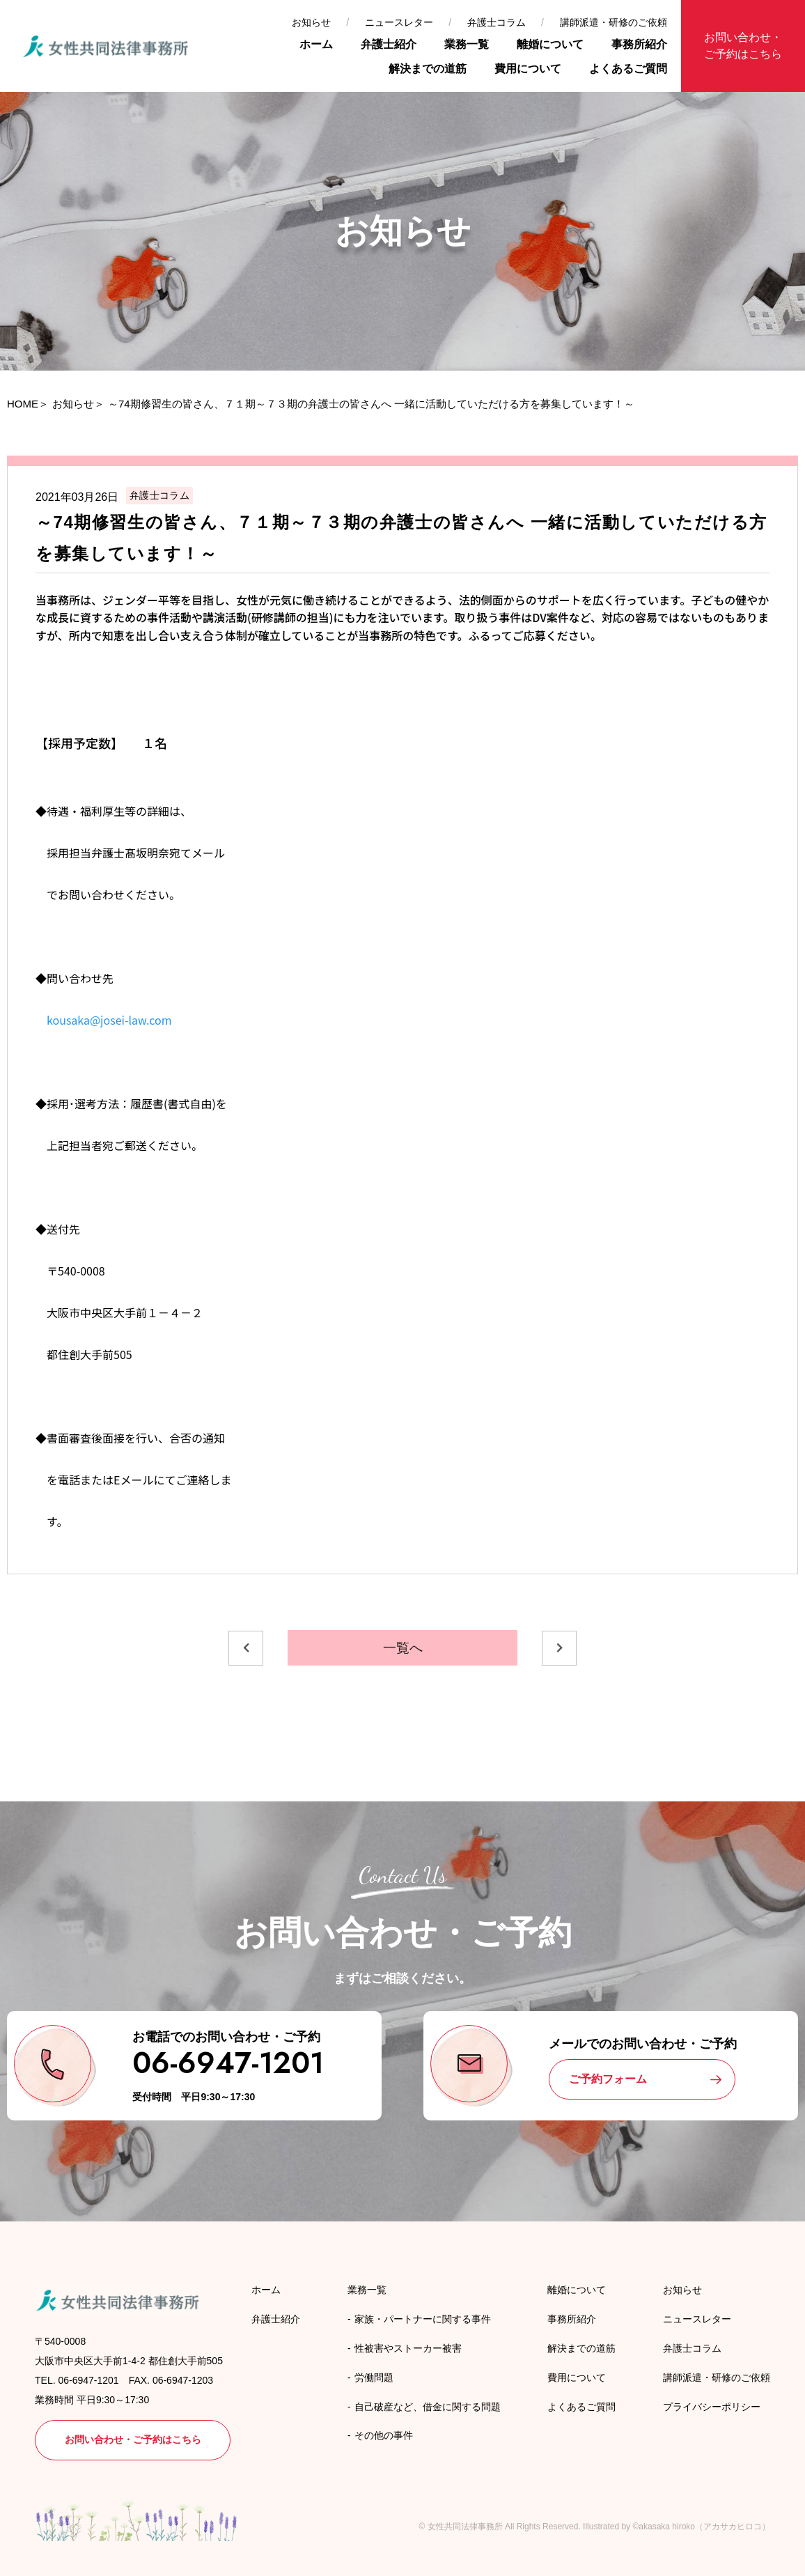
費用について (527, 69)
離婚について (550, 44)
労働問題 (373, 2377)
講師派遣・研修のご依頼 (613, 22)
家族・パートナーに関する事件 (422, 2319)
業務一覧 (466, 44)
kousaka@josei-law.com (104, 1019)
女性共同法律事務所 (465, 2526)
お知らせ (311, 22)
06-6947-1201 (228, 2063)
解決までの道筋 (428, 69)
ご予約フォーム (608, 2079)
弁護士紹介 (388, 44)
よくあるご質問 (628, 69)
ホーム (316, 44)
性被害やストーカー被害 (408, 2348)
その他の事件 (383, 2435)
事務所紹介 (639, 44)
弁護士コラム (496, 22)
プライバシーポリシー (711, 2406)
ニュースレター (399, 22)
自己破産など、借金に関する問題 (427, 2406)
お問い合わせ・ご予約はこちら (743, 45)
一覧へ (403, 1647)
